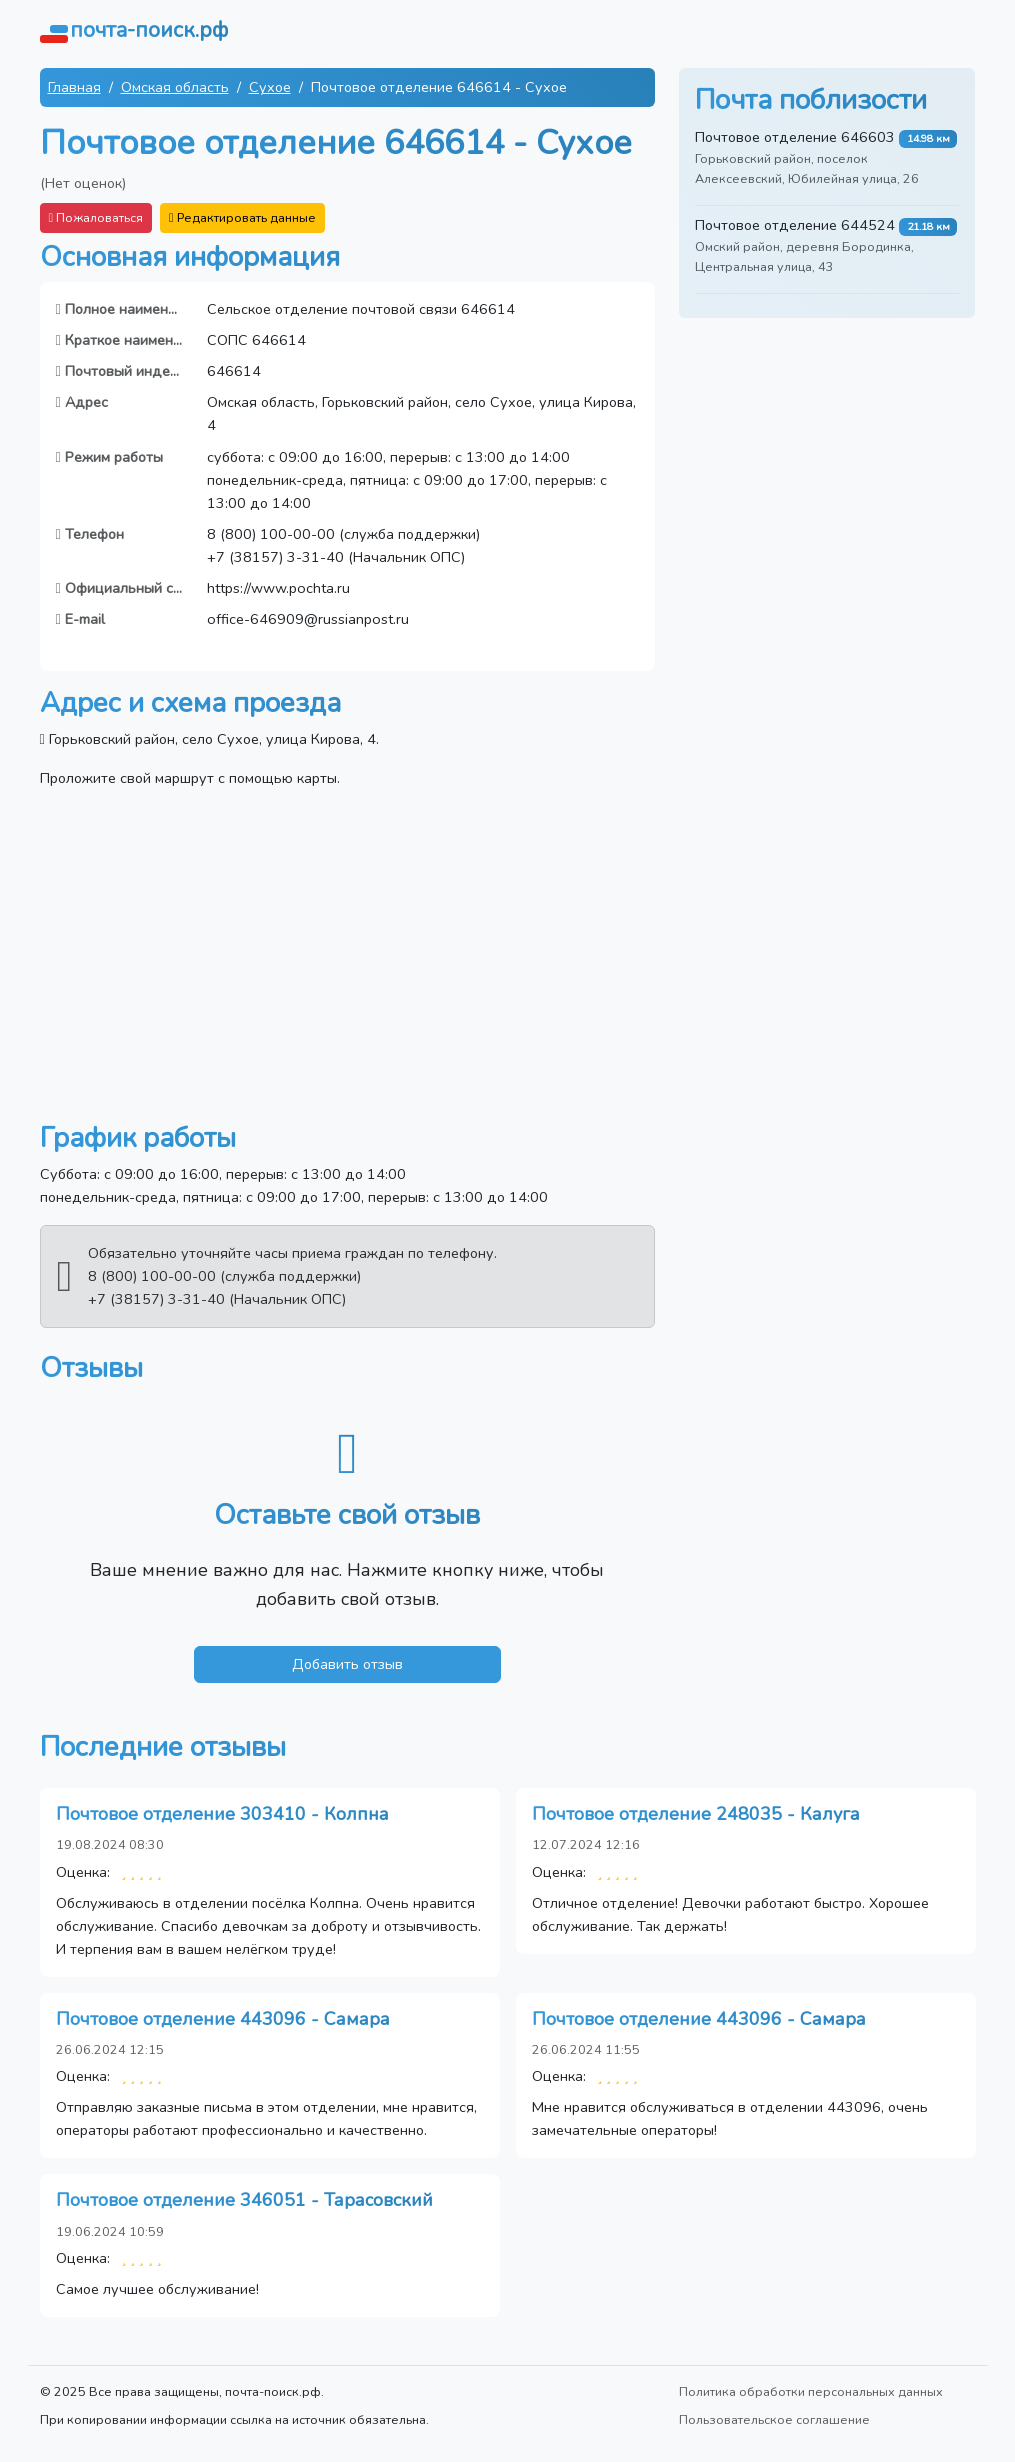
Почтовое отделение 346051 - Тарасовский (244, 2200)
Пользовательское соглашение (774, 2419)
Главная (74, 87)
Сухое (270, 87)
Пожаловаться (96, 217)
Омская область (175, 87)
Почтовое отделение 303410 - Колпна (222, 1814)
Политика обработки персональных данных (811, 2391)
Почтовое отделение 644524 (795, 225)
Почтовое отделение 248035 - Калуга (696, 1814)
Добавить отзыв (347, 1664)
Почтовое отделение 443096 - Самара (223, 2019)
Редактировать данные (242, 217)
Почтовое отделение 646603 (795, 137)
